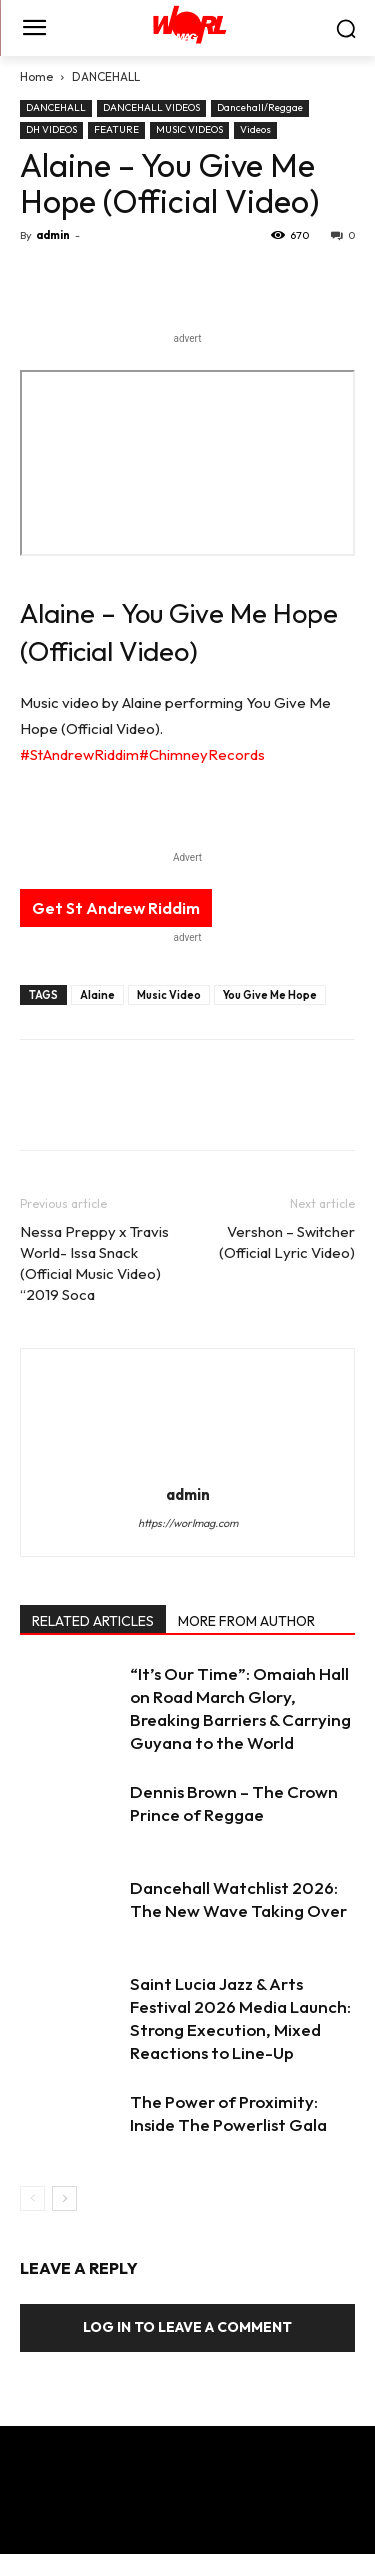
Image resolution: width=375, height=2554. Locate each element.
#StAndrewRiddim (79, 754)
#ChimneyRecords (202, 754)
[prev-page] (32, 2198)
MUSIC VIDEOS (189, 129)
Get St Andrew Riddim (116, 908)
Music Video (169, 995)
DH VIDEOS (51, 129)
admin (53, 235)
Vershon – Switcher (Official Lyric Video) (287, 1242)
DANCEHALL (106, 76)
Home (36, 76)
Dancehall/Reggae (260, 107)
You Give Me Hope (270, 995)
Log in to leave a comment (187, 2327)
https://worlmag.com (188, 1523)
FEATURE (116, 129)
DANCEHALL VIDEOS (151, 107)
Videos (255, 129)
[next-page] (64, 2198)
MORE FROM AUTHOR (246, 1621)
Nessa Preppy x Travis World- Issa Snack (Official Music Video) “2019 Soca (94, 1263)
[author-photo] (188, 1466)
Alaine (97, 995)
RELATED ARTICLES (93, 1621)
